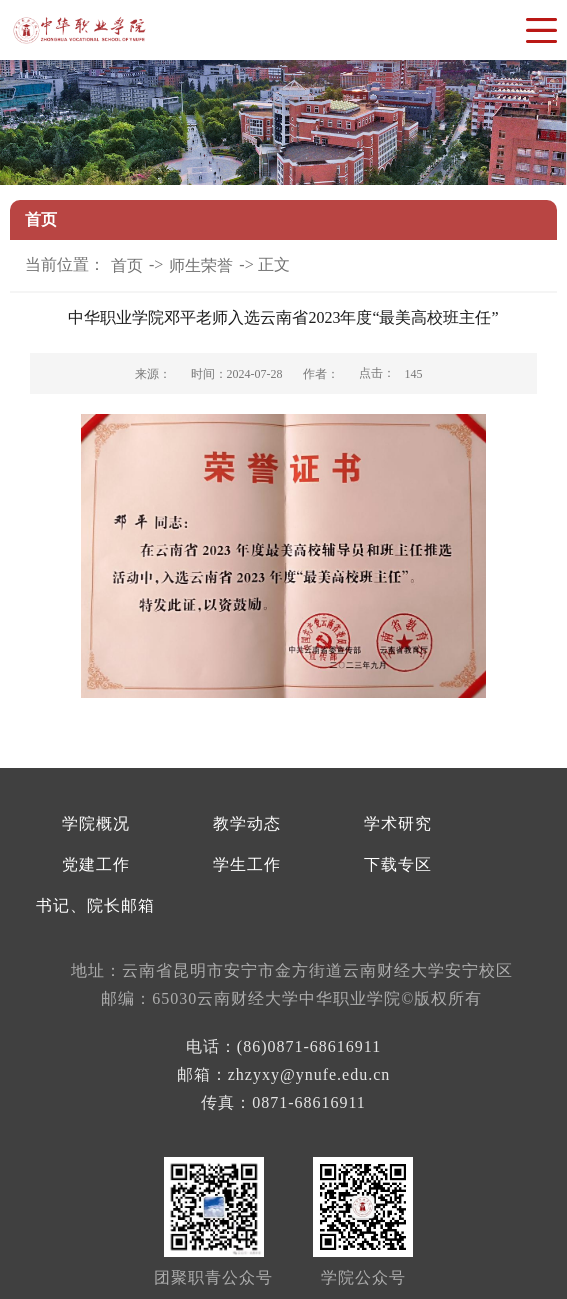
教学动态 (247, 823)
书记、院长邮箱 (95, 905)
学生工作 (247, 864)
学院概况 (96, 823)
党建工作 (96, 864)
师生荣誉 (201, 265)
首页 (127, 265)
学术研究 (398, 823)
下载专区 (398, 864)
